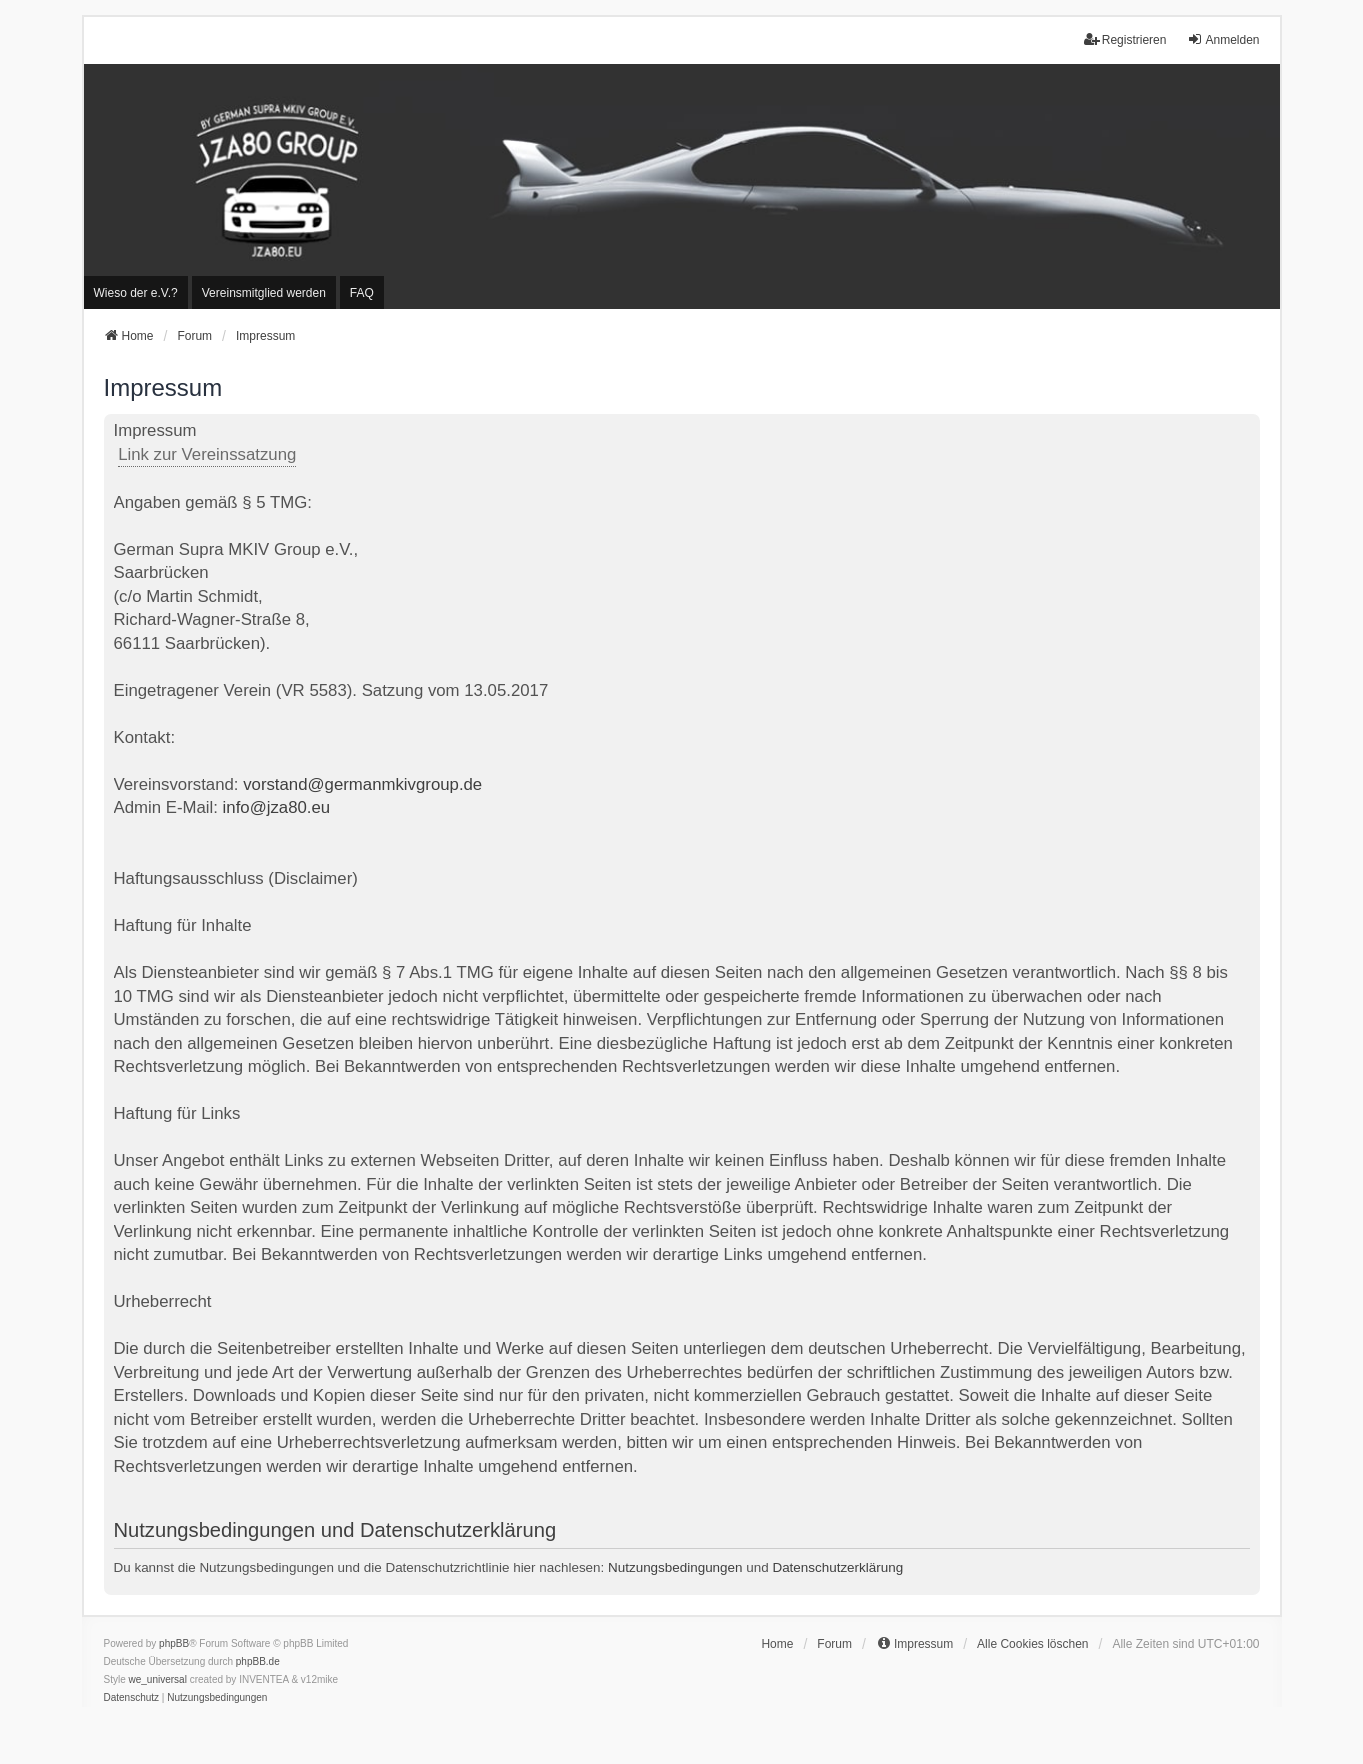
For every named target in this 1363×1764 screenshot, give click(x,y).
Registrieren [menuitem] (1125, 39)
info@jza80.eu (277, 807)
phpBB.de (258, 1661)
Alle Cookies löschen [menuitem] (1032, 1644)
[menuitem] (136, 292)
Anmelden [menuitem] (1223, 39)
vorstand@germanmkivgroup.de (362, 784)
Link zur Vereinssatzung (207, 454)
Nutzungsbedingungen (675, 1567)
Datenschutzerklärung (837, 1567)
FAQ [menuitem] (362, 293)
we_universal (158, 1679)
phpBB (174, 1643)
